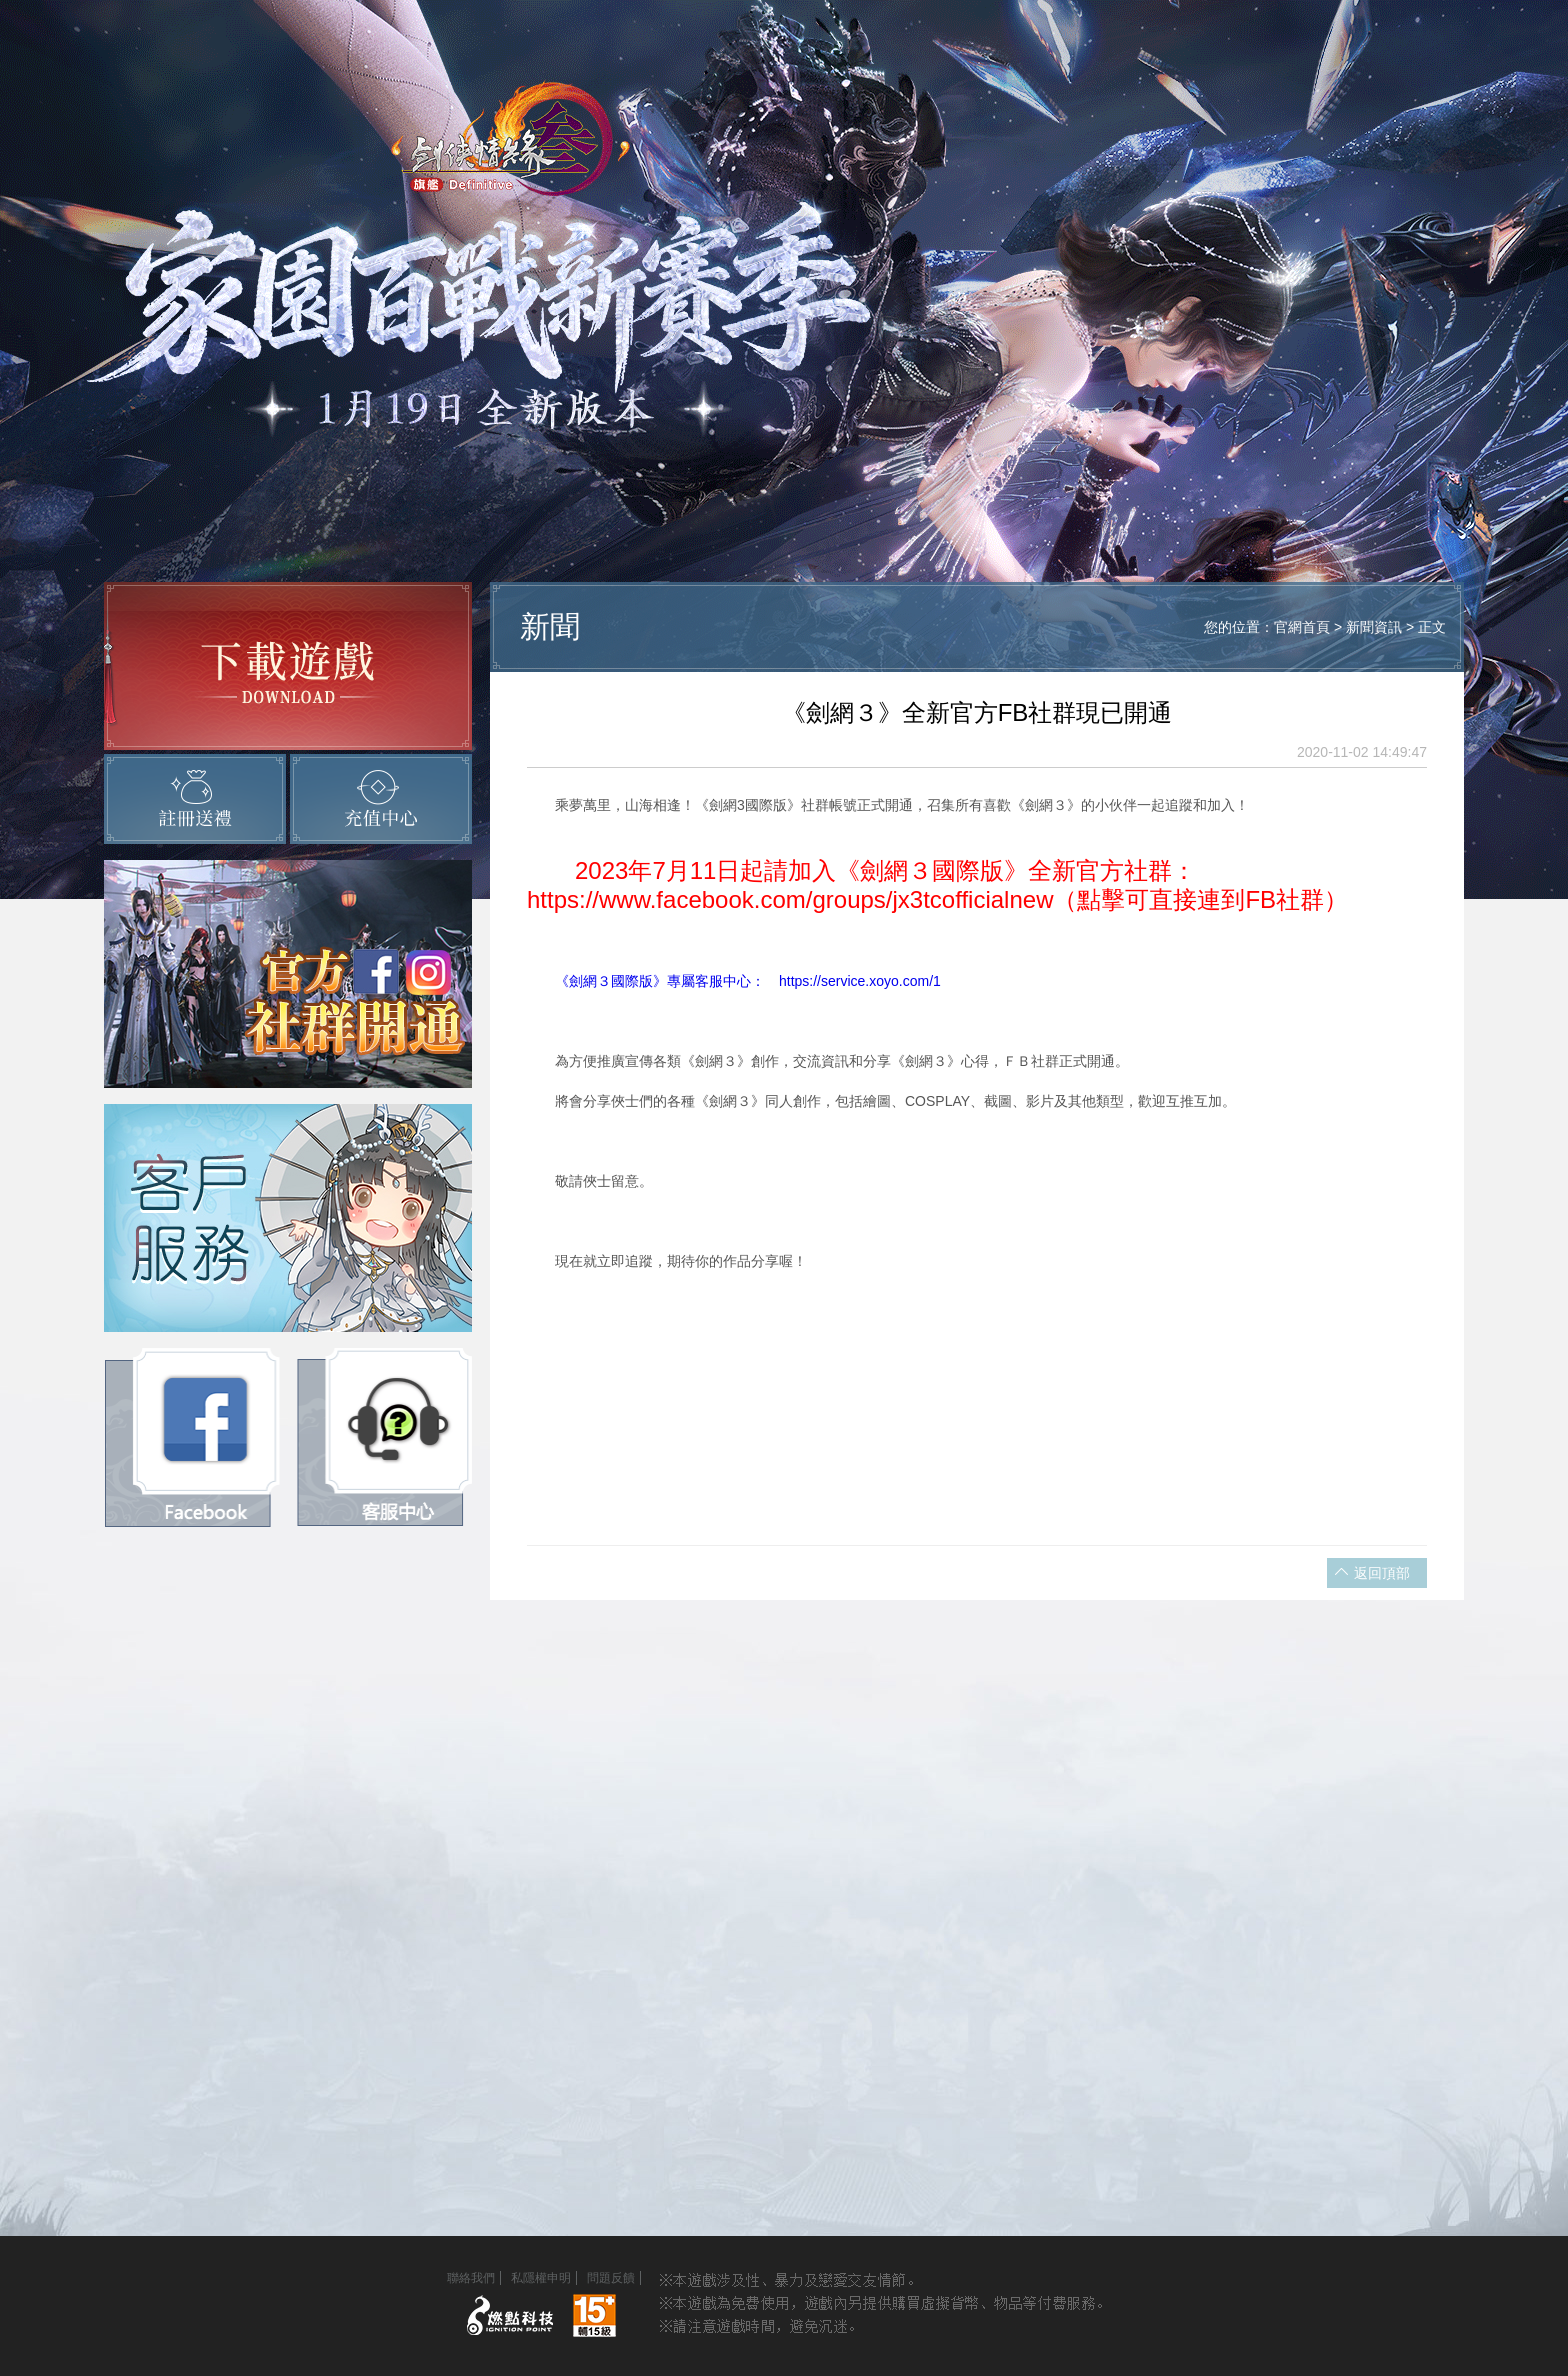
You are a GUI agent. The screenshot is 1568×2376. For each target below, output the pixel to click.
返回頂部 (1382, 1573)
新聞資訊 (1376, 627)
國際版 (632, 981)
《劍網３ (569, 981)
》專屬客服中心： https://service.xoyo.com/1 (797, 981)
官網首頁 (1302, 627)
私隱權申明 (541, 2278)
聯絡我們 (471, 2278)
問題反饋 (611, 2278)
